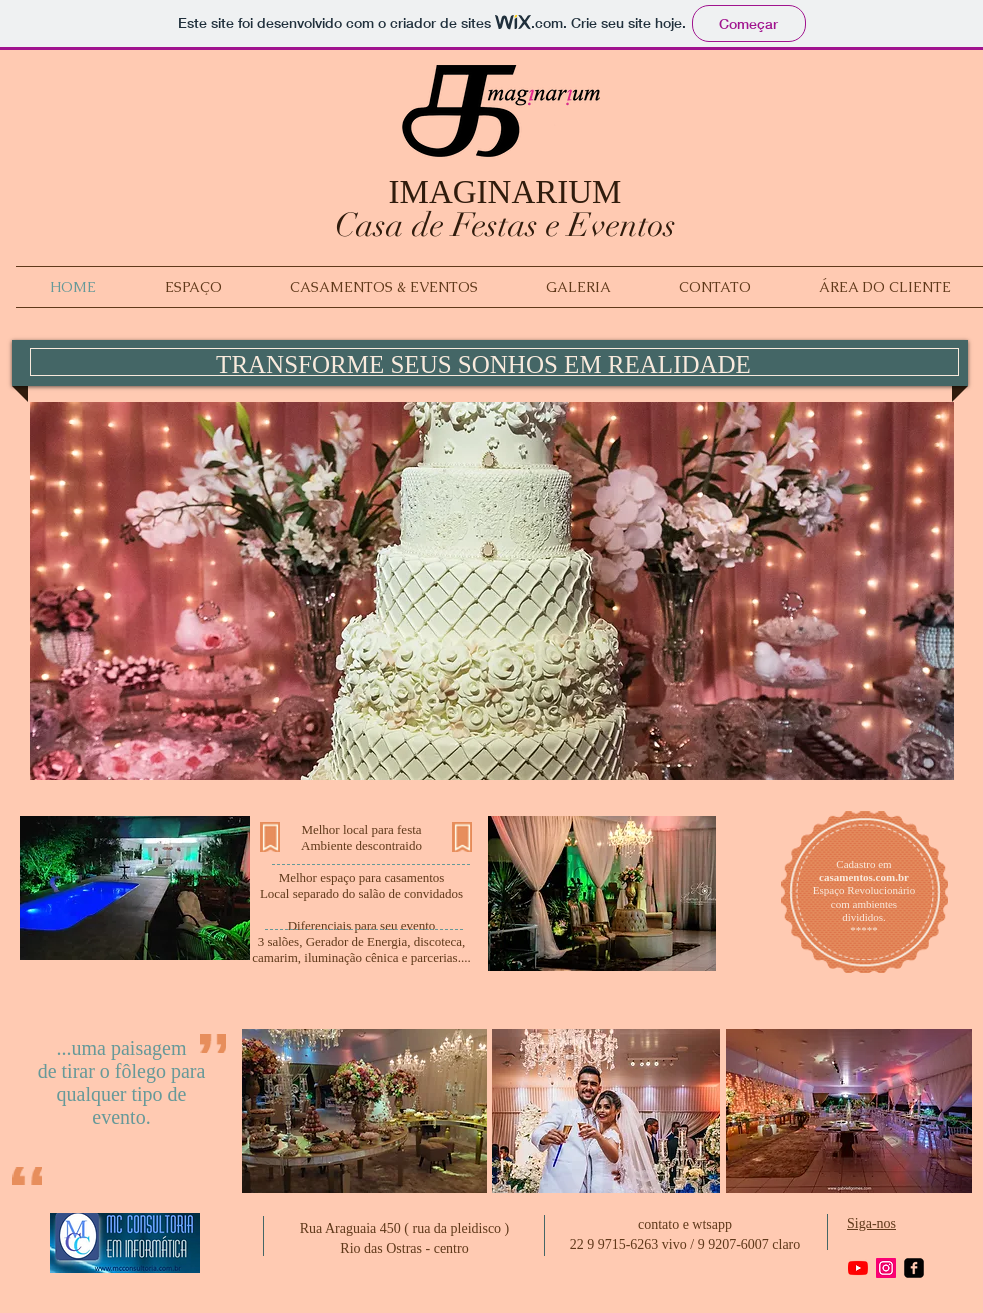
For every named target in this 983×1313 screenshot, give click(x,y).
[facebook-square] (914, 1268)
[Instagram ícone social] (886, 1268)
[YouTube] (858, 1268)
